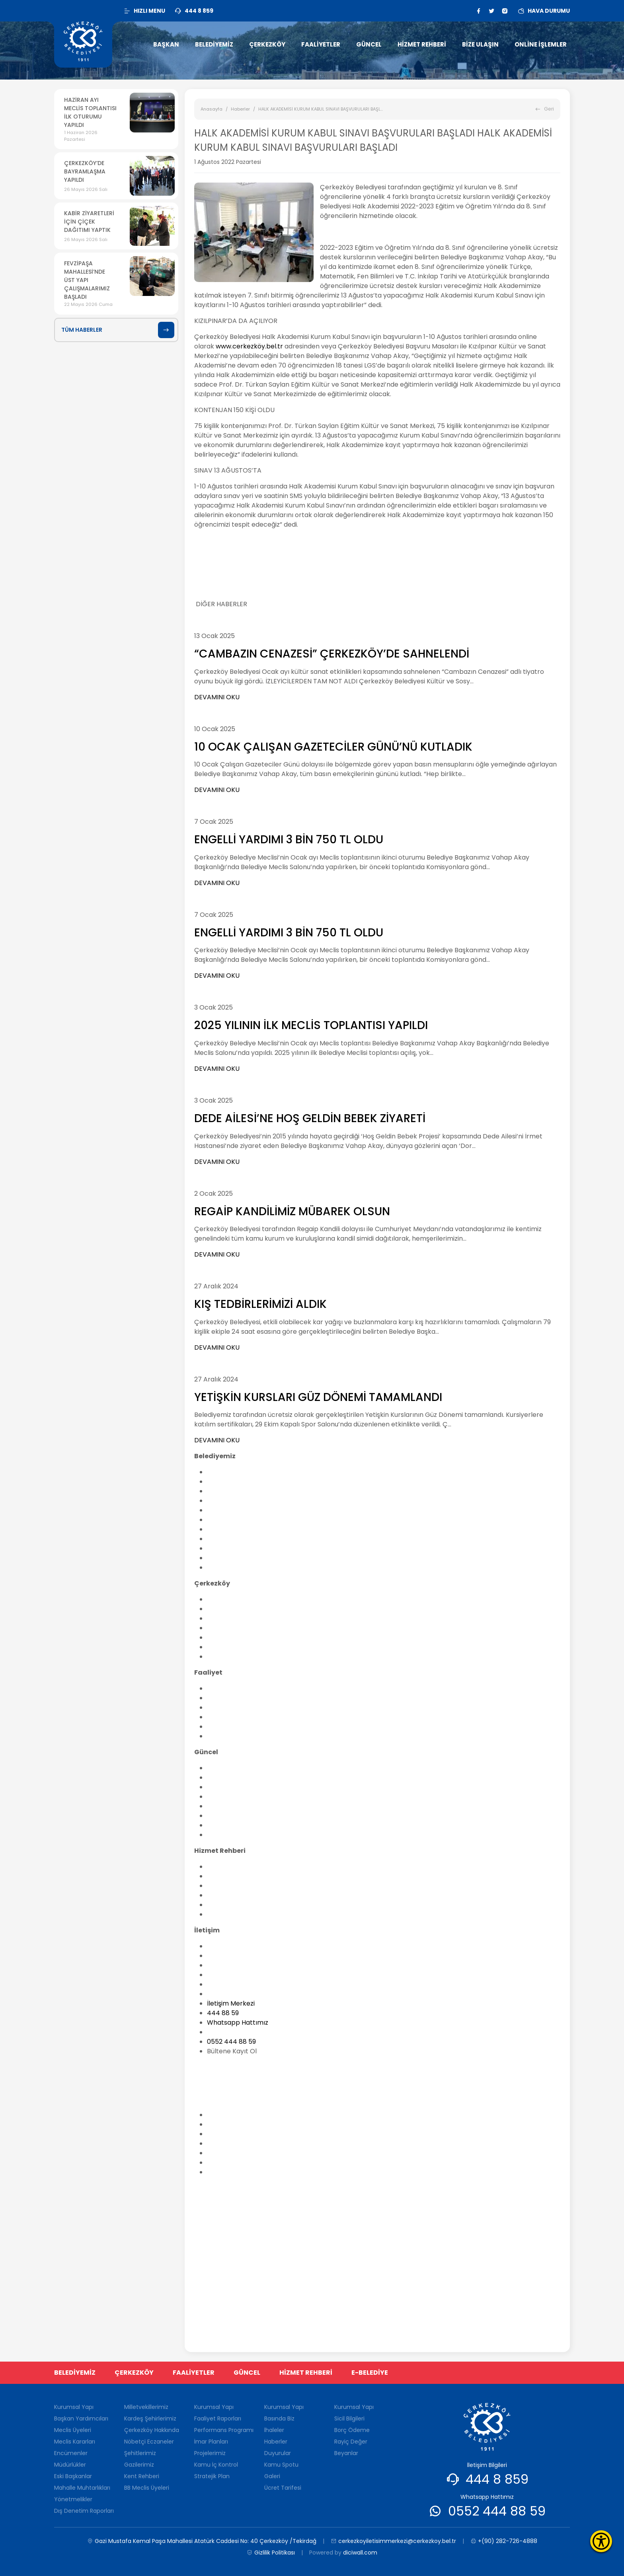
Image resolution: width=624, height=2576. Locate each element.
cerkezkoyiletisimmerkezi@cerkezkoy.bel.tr (274, 2067)
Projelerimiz (225, 1717)
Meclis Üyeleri (228, 1491)
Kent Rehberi (227, 1647)
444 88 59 (223, 2013)
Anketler (220, 1787)
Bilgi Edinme (225, 1955)
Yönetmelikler (228, 1548)
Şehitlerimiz (225, 1637)
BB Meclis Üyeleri (233, 1656)
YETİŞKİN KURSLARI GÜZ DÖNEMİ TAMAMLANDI (318, 1397)
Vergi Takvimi (228, 1895)
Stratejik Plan (212, 2476)
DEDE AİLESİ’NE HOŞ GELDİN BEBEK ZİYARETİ (309, 1118)
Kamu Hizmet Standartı (243, 1885)
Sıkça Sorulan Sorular (239, 1974)
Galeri (216, 1825)
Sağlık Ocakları (230, 1993)
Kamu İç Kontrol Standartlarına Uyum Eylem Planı (284, 1726)
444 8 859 (497, 2479)
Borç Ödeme (352, 2430)
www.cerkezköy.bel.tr (249, 346)
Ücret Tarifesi (228, 1834)
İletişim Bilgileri (229, 1946)
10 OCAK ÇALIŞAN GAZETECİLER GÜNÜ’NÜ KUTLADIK (333, 747)
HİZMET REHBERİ (305, 2372)
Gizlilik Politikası (271, 2553)
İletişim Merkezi (231, 2003)
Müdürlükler (225, 1519)
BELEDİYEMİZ (75, 2372)
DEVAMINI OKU (217, 697)
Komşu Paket (227, 1904)
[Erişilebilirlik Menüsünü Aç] (601, 2541)
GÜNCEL (247, 2372)
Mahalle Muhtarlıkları (240, 1538)
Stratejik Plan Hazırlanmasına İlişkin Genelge (275, 1736)
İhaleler (218, 1777)
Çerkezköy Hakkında (239, 1618)
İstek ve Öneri (228, 1965)
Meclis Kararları (231, 1500)
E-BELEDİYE (369, 2372)
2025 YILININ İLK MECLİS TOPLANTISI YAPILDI (311, 1025)
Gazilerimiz (139, 2465)
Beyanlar (346, 2453)
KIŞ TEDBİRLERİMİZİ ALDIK (260, 1304)
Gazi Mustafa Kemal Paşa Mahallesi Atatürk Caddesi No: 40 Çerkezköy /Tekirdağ (346, 2083)
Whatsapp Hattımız (237, 2022)
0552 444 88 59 (231, 2041)
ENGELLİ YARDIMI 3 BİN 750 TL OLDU (288, 839)
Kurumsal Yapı (229, 1472)
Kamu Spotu (226, 1815)
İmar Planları (227, 1707)
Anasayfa (211, 109)
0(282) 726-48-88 (230, 2098)
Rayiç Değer (350, 2442)
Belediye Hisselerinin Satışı (247, 1866)
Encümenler (226, 1510)
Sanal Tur (221, 1914)
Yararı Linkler (227, 1984)
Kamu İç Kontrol (216, 2465)
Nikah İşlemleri (229, 1876)
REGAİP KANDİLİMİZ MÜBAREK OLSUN (292, 1211)
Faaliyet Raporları (234, 1688)
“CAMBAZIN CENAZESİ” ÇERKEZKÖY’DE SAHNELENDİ (331, 654)
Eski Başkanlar (229, 1529)
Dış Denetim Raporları (241, 1567)
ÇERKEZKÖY (134, 2372)
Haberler (240, 109)
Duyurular (222, 1806)
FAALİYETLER (193, 2372)
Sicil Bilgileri (349, 2418)
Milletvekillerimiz (232, 1599)
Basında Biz (224, 1767)
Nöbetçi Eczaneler (235, 1627)
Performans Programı (241, 1697)
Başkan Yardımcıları (238, 1481)
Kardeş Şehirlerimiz (236, 1608)
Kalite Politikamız (233, 1557)
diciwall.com (360, 2553)
